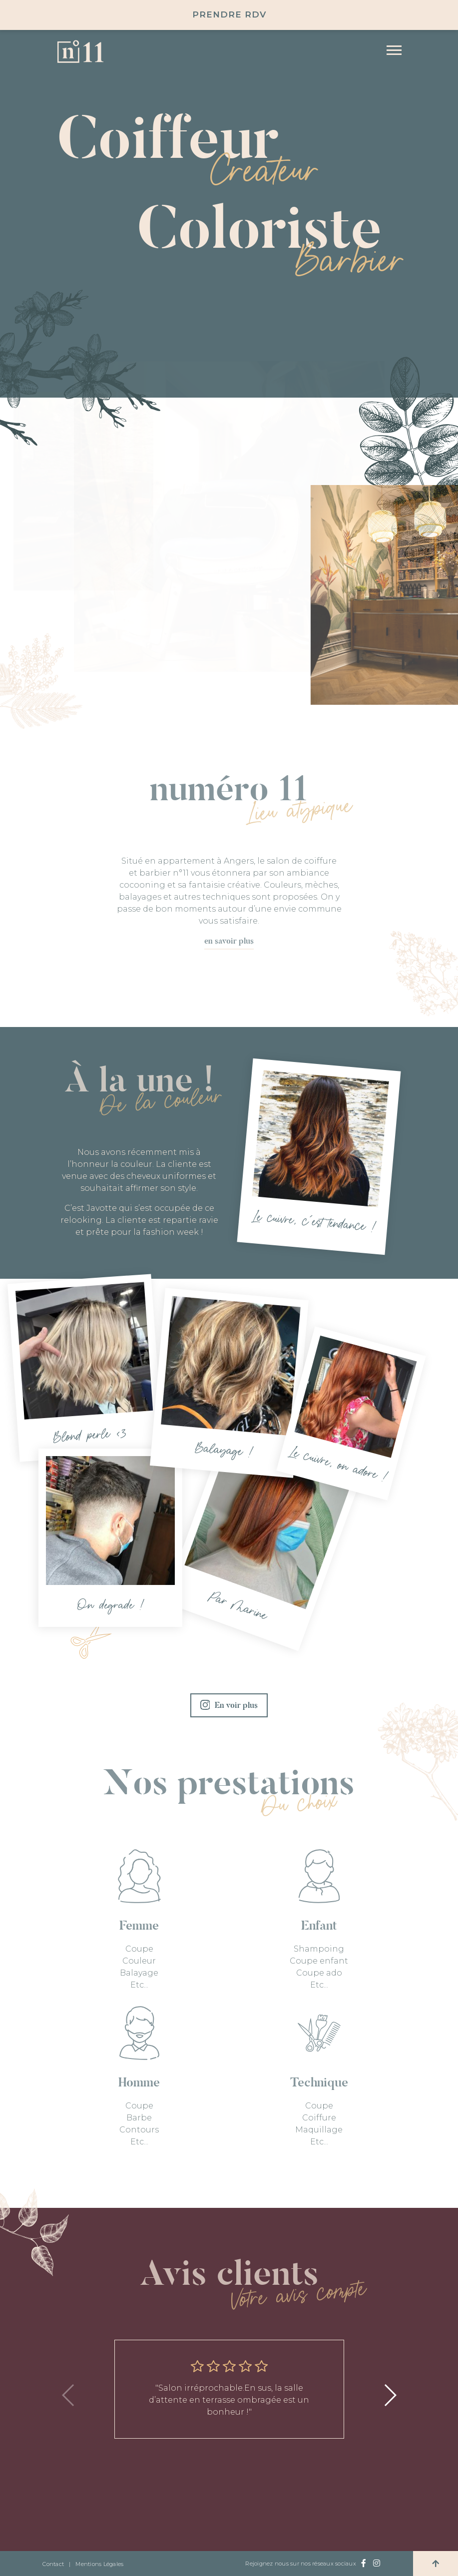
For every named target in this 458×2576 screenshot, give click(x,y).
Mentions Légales (99, 2564)
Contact (53, 2564)
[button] (390, 2395)
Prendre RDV (229, 14)
